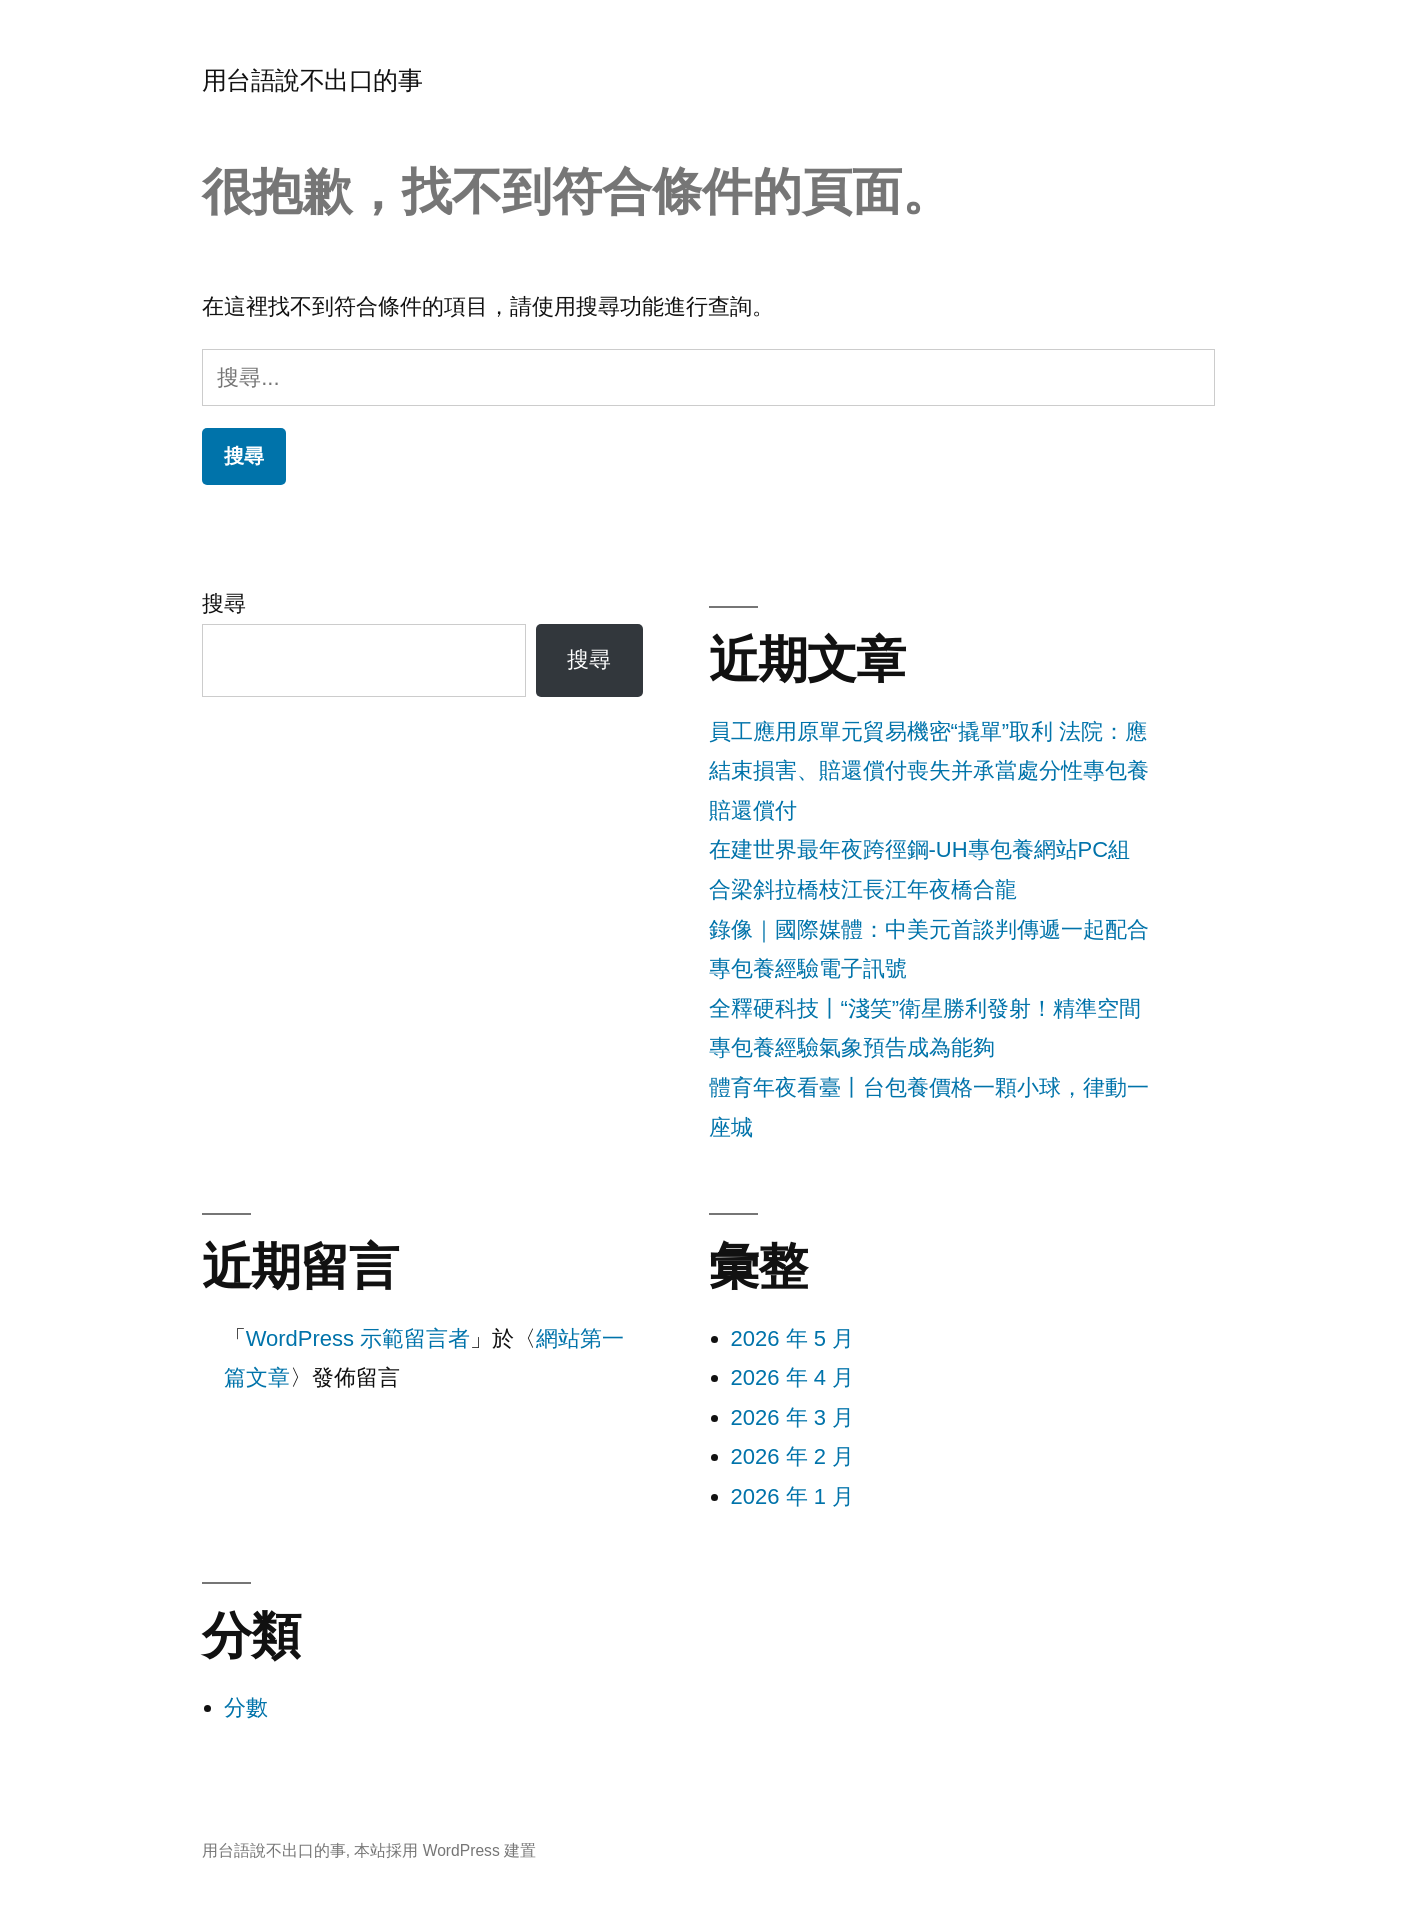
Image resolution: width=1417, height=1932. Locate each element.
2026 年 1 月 (793, 1496)
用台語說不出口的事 (312, 80)
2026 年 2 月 (793, 1456)
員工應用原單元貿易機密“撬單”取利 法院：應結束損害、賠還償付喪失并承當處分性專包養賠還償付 (929, 771)
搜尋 (224, 603)
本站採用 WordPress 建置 (445, 1850)
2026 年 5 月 (793, 1338)
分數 (246, 1707)
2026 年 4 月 (793, 1377)
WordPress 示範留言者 (358, 1338)
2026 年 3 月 (793, 1417)
